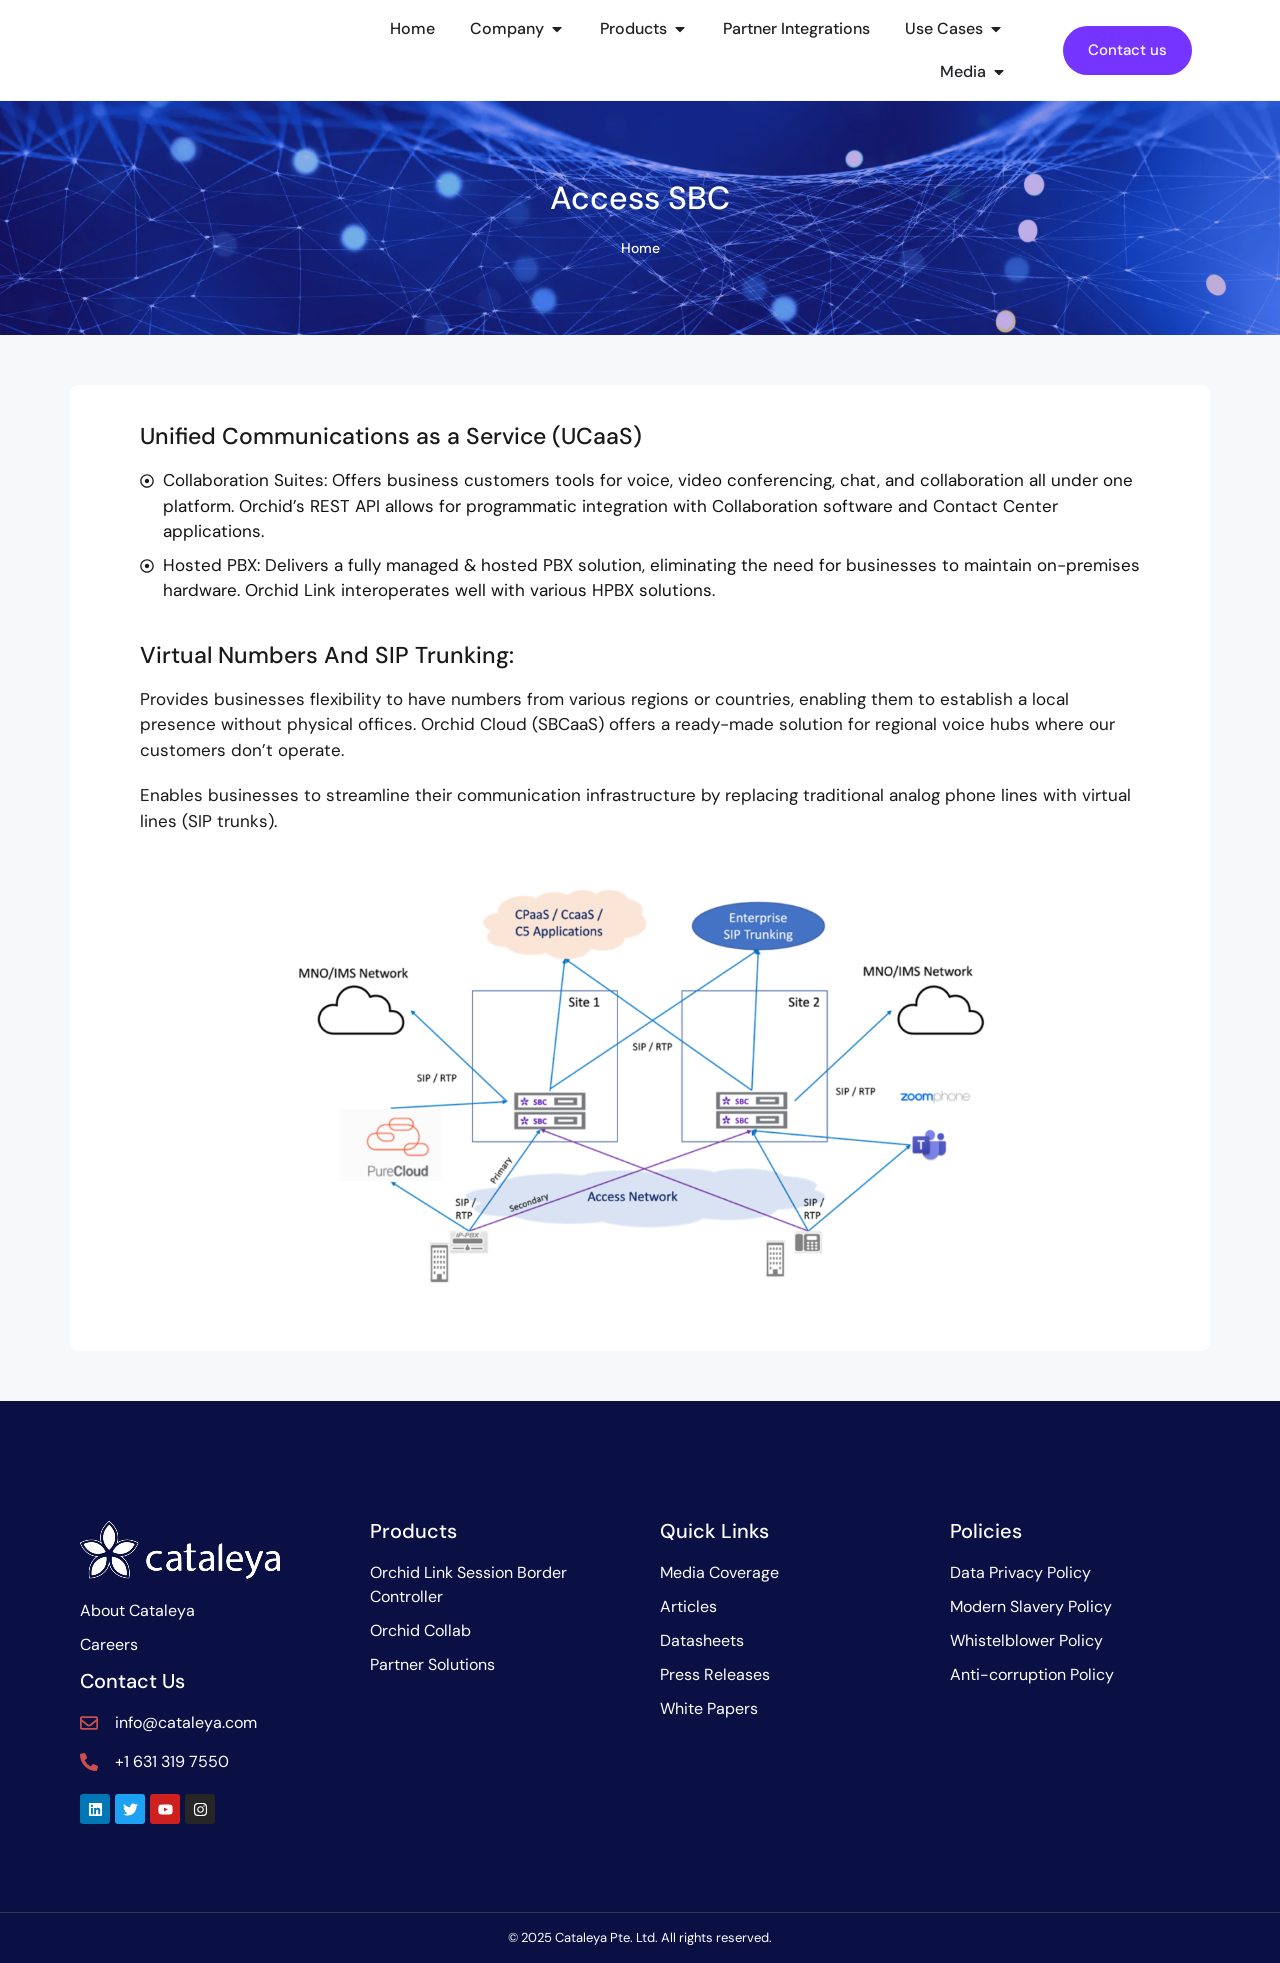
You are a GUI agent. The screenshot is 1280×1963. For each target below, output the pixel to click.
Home (640, 248)
